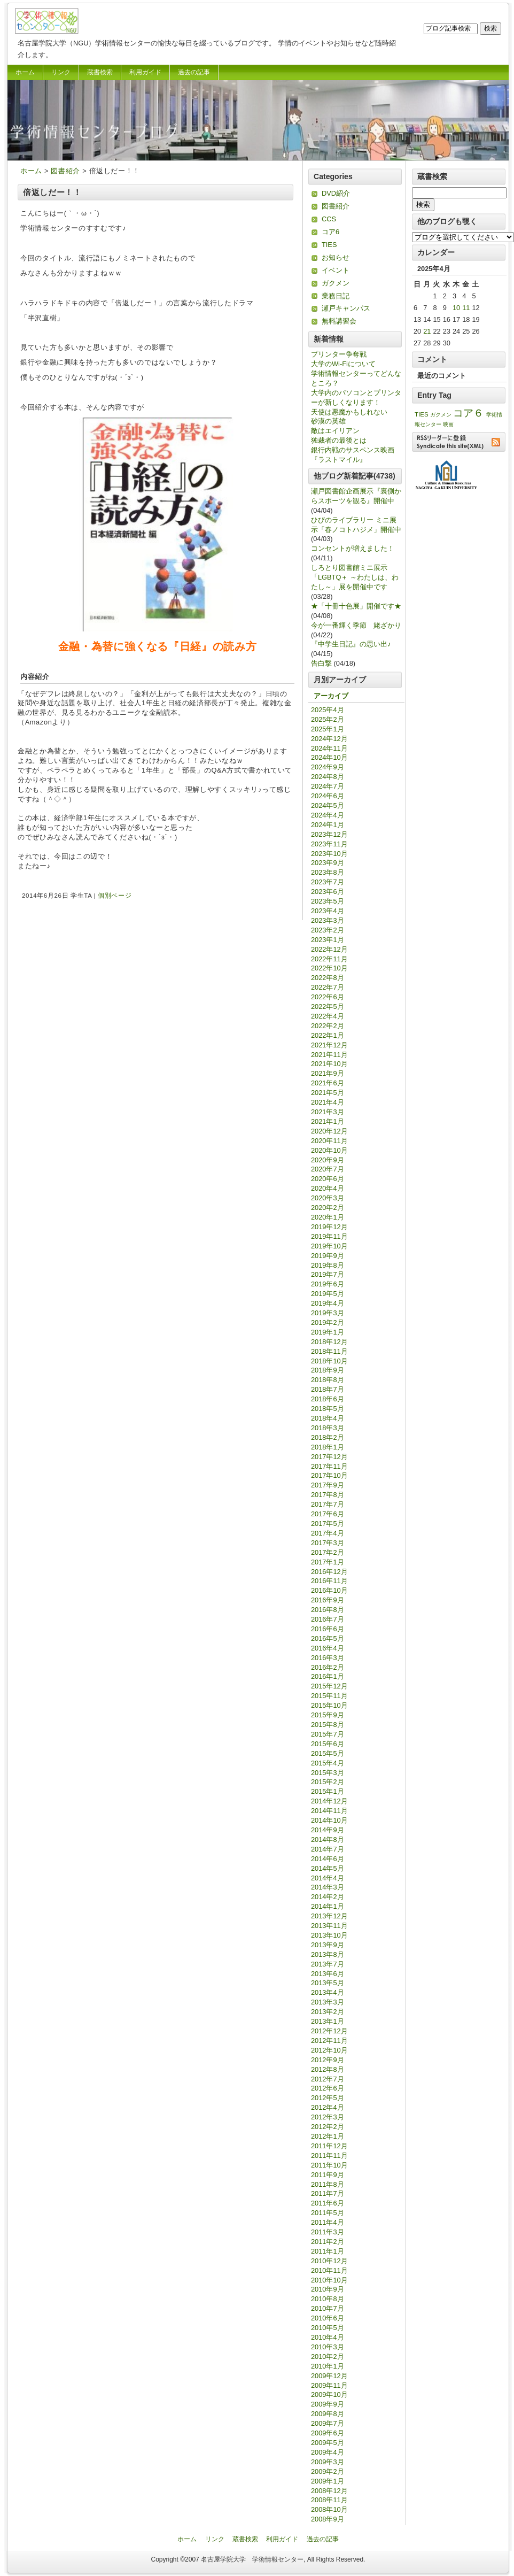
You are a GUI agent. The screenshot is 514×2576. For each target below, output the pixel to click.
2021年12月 (329, 1045)
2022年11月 (329, 959)
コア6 (330, 232)
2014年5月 (327, 1868)
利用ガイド (145, 72)
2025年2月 (327, 719)
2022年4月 (327, 1016)
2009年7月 (327, 2423)
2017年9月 (327, 1485)
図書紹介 (65, 171)
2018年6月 (327, 1399)
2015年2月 (327, 1782)
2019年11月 (329, 1236)
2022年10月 (329, 968)
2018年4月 (327, 1418)
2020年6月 (327, 1179)
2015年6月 (327, 1744)
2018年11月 (329, 1351)
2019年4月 (327, 1303)
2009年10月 (329, 2394)
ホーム (25, 72)
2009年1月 (327, 2481)
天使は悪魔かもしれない (349, 412)
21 (427, 331)
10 (456, 308)
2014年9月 (327, 1830)
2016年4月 (327, 1648)
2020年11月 (329, 1141)
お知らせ (335, 257)
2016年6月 (327, 1629)
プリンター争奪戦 (339, 354)
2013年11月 (329, 1926)
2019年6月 (327, 1284)
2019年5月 (327, 1294)
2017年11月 (329, 1466)
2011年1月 (327, 2251)
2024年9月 (327, 767)
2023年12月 (329, 834)
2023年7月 (327, 882)
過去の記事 (194, 72)
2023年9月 (327, 863)
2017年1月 (327, 1562)
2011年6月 (327, 2203)
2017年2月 (327, 1552)
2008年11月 (329, 2500)
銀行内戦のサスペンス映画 (352, 450)
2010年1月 (327, 2366)
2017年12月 (329, 1457)
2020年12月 (329, 1131)
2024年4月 (327, 815)
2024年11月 (329, 748)
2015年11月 (329, 1696)
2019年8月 (327, 1265)
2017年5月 (327, 1524)
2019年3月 (327, 1313)
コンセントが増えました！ (352, 548)
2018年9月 (327, 1370)
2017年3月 (327, 1543)
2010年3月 (327, 2347)
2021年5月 (327, 1093)
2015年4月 (327, 1763)
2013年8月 (327, 1954)
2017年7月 (327, 1504)
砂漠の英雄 (328, 421)
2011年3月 (327, 2232)
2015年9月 (327, 1715)
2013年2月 (327, 2012)
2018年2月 (327, 1437)
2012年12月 (329, 2031)
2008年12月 (329, 2491)
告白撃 (321, 663)
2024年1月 (327, 825)
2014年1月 (327, 1906)
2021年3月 (327, 1112)
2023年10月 (329, 854)
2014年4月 (327, 1878)
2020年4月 (327, 1188)
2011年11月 (329, 2155)
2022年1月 (327, 1035)
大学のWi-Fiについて (343, 364)
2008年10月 (329, 2509)
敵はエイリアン (335, 431)
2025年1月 (327, 729)
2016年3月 (327, 1658)
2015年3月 (327, 1773)
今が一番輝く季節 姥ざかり (356, 625)
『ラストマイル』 (339, 460)
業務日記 (335, 296)
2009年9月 (327, 2404)
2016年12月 (329, 1572)
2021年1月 (327, 1121)
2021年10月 (329, 1064)
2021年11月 (329, 1055)
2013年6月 (327, 1974)
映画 (448, 424)
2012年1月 (327, 2136)
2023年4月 (327, 911)
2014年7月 (327, 1849)
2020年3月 (327, 1198)
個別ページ (114, 895)
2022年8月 (327, 978)
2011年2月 (327, 2242)
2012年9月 (327, 2060)
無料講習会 (339, 321)
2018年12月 (329, 1342)
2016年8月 (327, 1610)
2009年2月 (327, 2471)
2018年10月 (329, 1361)
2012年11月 (329, 2041)
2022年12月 (329, 949)
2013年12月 (329, 1916)
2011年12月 (329, 2146)
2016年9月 (327, 1600)
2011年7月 (327, 2193)
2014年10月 (329, 1820)
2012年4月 (327, 2107)
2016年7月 (327, 1619)
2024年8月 (327, 777)
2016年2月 (327, 1667)
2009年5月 (327, 2443)
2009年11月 (329, 2385)
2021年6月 (327, 1083)
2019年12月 (329, 1227)
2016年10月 (329, 1590)
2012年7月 (327, 2079)
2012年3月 (327, 2117)
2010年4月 (327, 2337)
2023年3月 (327, 920)
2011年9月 (327, 2175)
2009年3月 (327, 2462)
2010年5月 (327, 2328)
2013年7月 (327, 1964)
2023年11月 (329, 844)
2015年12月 (329, 1686)
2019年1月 (327, 1332)
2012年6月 (327, 2088)
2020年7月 (327, 1169)
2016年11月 (329, 1581)
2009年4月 (327, 2452)
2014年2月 (327, 1897)
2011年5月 (327, 2213)
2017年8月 (327, 1495)
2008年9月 (327, 2519)
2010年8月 (327, 2299)
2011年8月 (327, 2184)
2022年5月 (327, 1006)
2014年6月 (327, 1859)
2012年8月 (327, 2069)
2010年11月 (329, 2270)
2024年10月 (329, 757)
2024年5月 (327, 805)
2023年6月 (327, 892)
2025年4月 (327, 710)
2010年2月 (327, 2357)
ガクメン (335, 283)
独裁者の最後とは (339, 440)
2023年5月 (327, 901)
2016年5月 (327, 1638)
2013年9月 (327, 1945)
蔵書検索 (100, 72)
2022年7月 (327, 987)
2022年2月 (327, 1026)
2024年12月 (329, 739)
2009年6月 (327, 2433)
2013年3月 (327, 2002)
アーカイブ (331, 696)
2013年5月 (327, 1983)
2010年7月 (327, 2308)
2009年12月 (329, 2376)
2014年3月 (327, 1887)
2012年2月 (327, 2127)
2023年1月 (327, 940)
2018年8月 (327, 1380)
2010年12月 (329, 2261)
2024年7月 (327, 786)
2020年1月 (327, 1217)
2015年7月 (327, 1734)
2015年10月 (329, 1705)
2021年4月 (327, 1102)
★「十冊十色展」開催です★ (356, 606)
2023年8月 (327, 872)
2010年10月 (329, 2280)
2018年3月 (327, 1428)
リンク (61, 72)
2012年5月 (327, 2098)
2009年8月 (327, 2414)
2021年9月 (327, 1073)
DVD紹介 (336, 193)
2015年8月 (327, 1725)
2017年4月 (327, 1533)
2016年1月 (327, 1676)
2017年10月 (329, 1475)
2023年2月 (327, 930)
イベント (335, 270)
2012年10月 (329, 2050)
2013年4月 (327, 1992)
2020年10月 (329, 1150)
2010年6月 (327, 2318)
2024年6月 (327, 796)
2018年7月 (327, 1389)
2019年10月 (329, 1246)
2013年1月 (327, 2021)
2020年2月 (327, 1208)
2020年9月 (327, 1160)
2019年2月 (327, 1322)
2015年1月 (327, 1791)
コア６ (468, 413)
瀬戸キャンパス (346, 308)
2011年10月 (329, 2165)
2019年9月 (327, 1256)
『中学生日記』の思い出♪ (351, 644)
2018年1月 (327, 1447)
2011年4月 (327, 2222)
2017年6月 (327, 1514)
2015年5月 (327, 1753)
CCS (329, 219)
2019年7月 (327, 1274)
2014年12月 (329, 1801)
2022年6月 (327, 997)
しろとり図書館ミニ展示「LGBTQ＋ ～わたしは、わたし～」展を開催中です (355, 577)
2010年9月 (327, 2289)
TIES (329, 245)
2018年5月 (327, 1409)
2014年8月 (327, 1839)
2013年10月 (329, 1935)
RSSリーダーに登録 (458, 442)
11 (466, 308)
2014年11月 (329, 1811)
